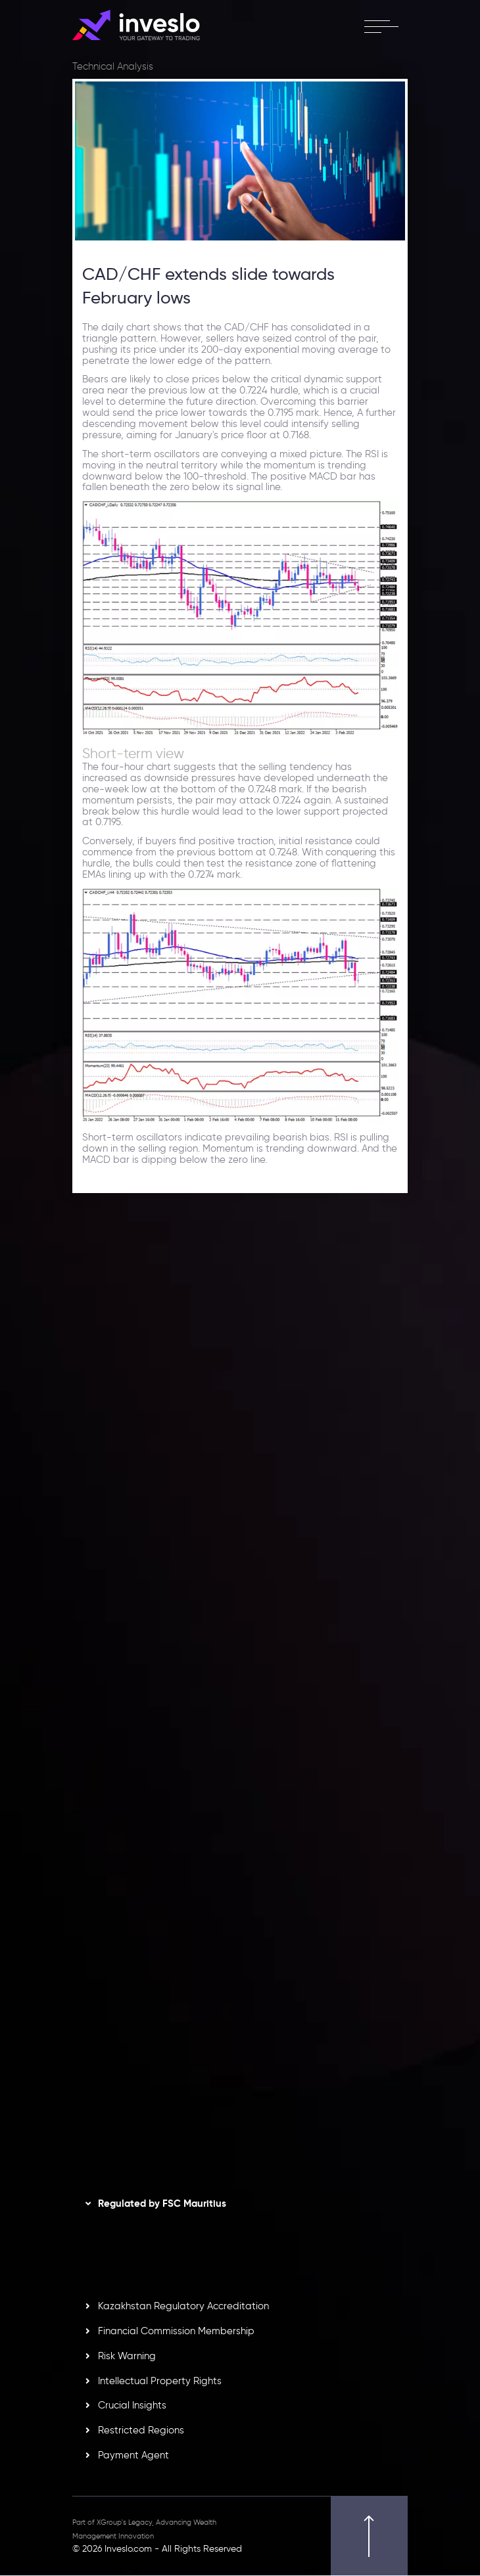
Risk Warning (127, 2356)
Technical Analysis (112, 66)
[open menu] (381, 26)
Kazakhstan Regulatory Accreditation (183, 2307)
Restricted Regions (141, 2431)
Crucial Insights (132, 2406)
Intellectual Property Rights (160, 2381)
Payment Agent (133, 2456)
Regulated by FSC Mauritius (162, 2204)
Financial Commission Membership (176, 2332)
